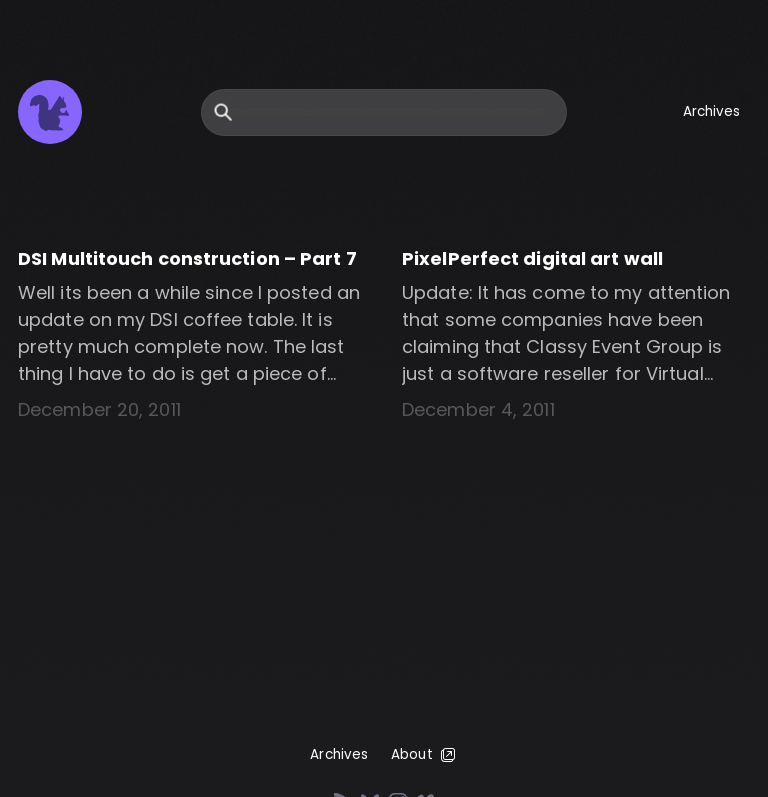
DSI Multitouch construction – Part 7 (187, 258)
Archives (712, 111)
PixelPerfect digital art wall (532, 258)
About (424, 755)
